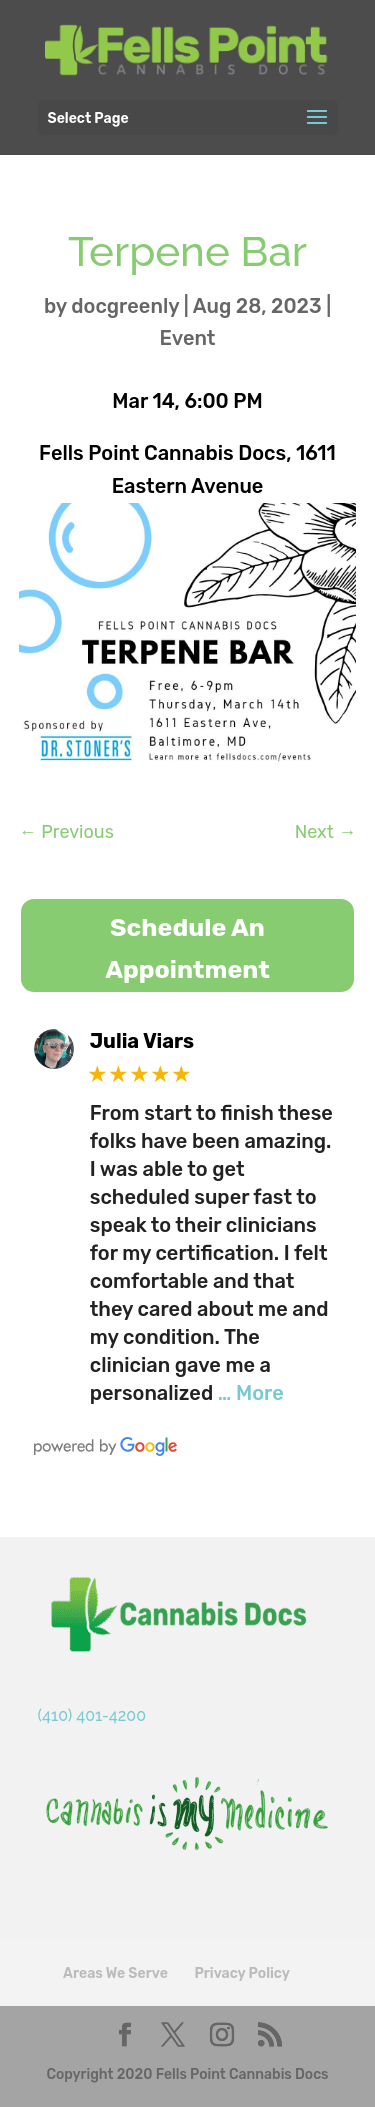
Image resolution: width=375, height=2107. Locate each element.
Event (188, 338)
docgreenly (125, 306)
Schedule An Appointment (187, 949)
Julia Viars (142, 1041)
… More (251, 1393)
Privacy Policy (241, 1973)
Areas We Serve (115, 1973)
